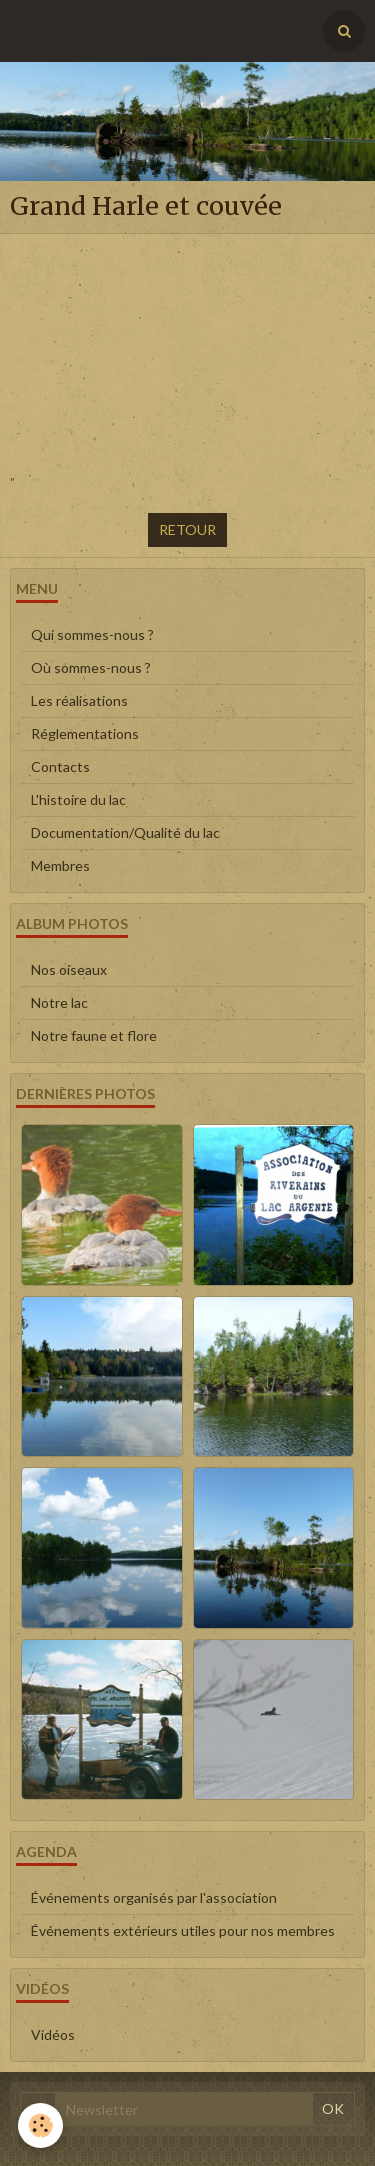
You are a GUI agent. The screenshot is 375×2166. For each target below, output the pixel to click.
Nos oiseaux (69, 969)
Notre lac (59, 1002)
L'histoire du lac (78, 799)
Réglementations (85, 733)
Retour (187, 529)
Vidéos (53, 2034)
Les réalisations (79, 700)
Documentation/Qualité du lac (125, 832)
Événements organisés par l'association (154, 1897)
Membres (60, 865)
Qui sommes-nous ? (92, 634)
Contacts (60, 766)
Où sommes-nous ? (91, 667)
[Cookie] (40, 2125)
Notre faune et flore (94, 1035)
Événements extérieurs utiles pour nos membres (183, 1930)
